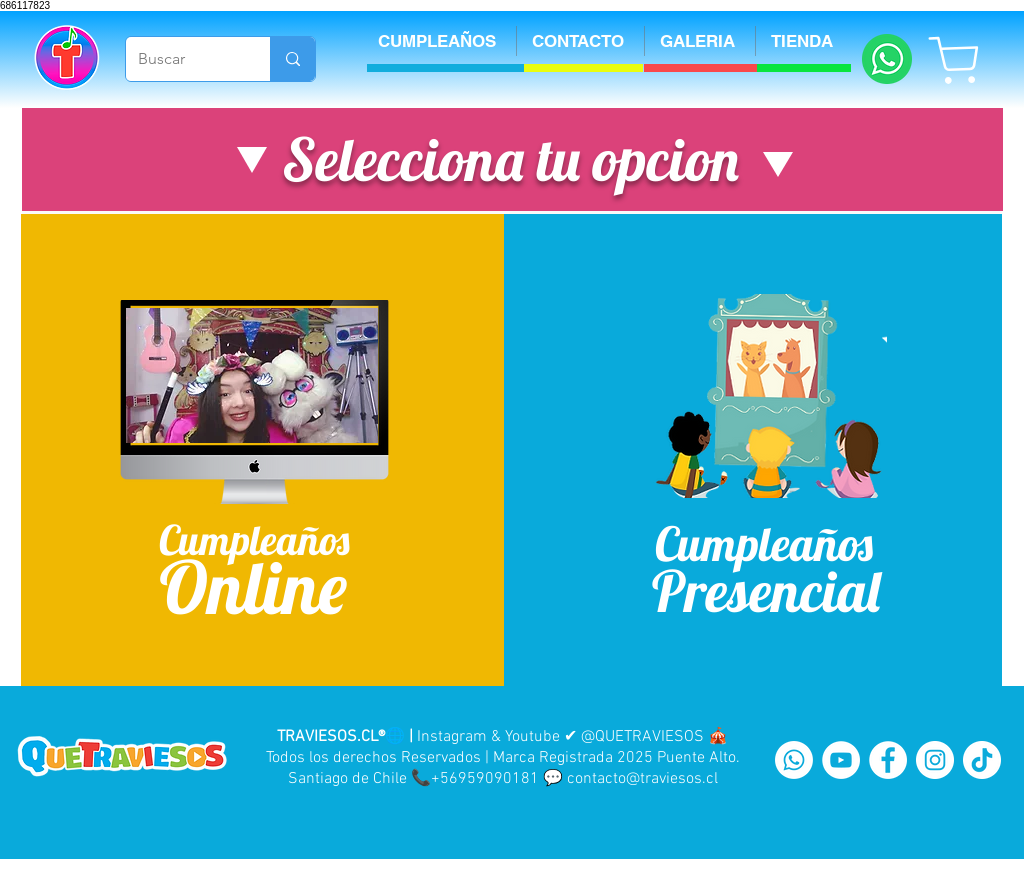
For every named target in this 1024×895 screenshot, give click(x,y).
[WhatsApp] (794, 760)
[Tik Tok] (982, 760)
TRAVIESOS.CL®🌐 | (345, 737)
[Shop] (954, 59)
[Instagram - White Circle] (935, 760)
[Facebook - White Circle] (888, 760)
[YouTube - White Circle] (841, 760)
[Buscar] (183, 59)
